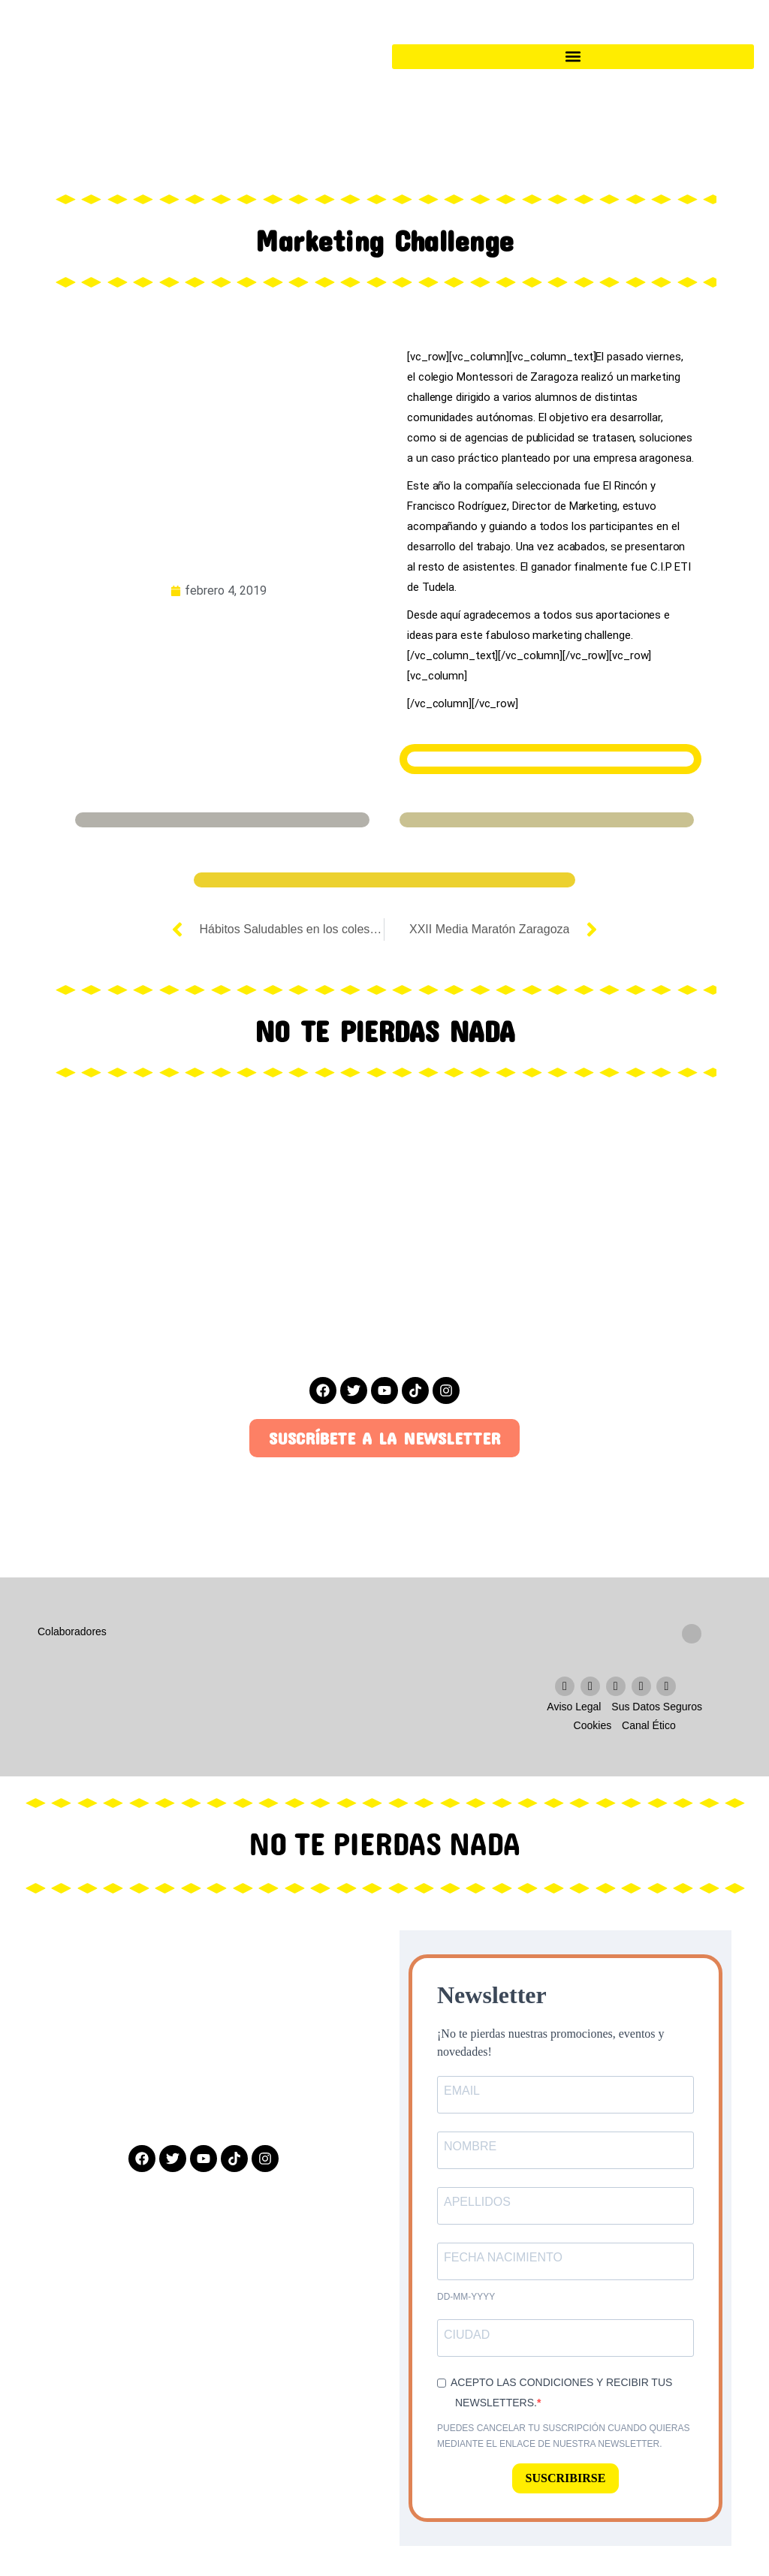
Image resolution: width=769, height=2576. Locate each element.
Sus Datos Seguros (656, 1707)
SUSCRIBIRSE (566, 2478)
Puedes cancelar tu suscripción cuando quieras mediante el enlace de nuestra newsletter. (563, 2435)
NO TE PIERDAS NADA (384, 1845)
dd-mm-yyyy (466, 2296)
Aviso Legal (574, 1707)
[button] (573, 56)
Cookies (593, 1725)
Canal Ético (649, 1725)
